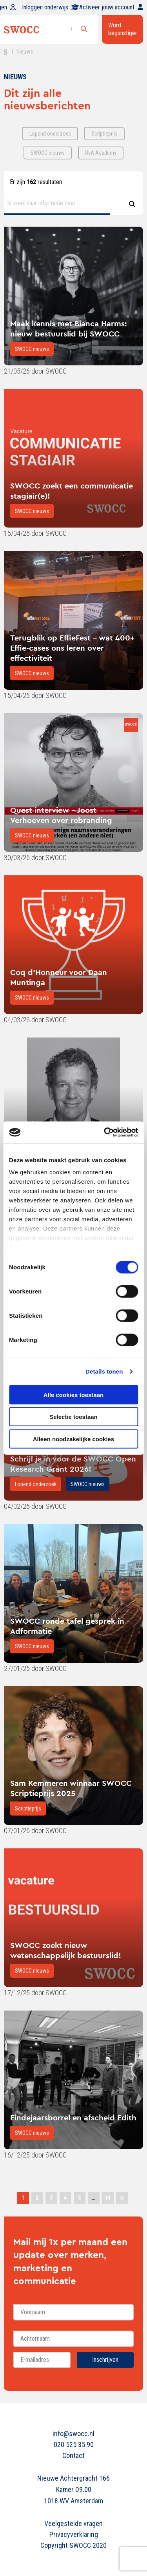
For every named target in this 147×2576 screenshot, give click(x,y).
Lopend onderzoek (35, 1484)
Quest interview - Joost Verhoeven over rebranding (61, 815)
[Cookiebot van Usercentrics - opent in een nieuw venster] (104, 1132)
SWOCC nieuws (32, 349)
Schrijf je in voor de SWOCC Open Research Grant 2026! (73, 1464)
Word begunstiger (122, 29)
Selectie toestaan (73, 1416)
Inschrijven (105, 2359)
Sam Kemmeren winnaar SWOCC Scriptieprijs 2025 (71, 1788)
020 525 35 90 (74, 2444)
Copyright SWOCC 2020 (73, 2545)
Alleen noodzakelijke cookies (73, 1438)
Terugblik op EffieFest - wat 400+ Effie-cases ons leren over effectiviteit (72, 648)
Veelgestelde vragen (73, 2523)
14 (108, 2198)
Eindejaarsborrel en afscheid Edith (73, 2117)
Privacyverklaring (73, 2534)
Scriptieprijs (28, 1808)
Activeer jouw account (111, 7)
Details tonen (104, 1371)
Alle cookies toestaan (73, 1394)
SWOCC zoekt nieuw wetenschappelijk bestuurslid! (65, 1950)
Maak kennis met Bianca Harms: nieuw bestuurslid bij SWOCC (68, 328)
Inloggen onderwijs (50, 7)
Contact (73, 2455)
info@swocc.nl (73, 2433)
